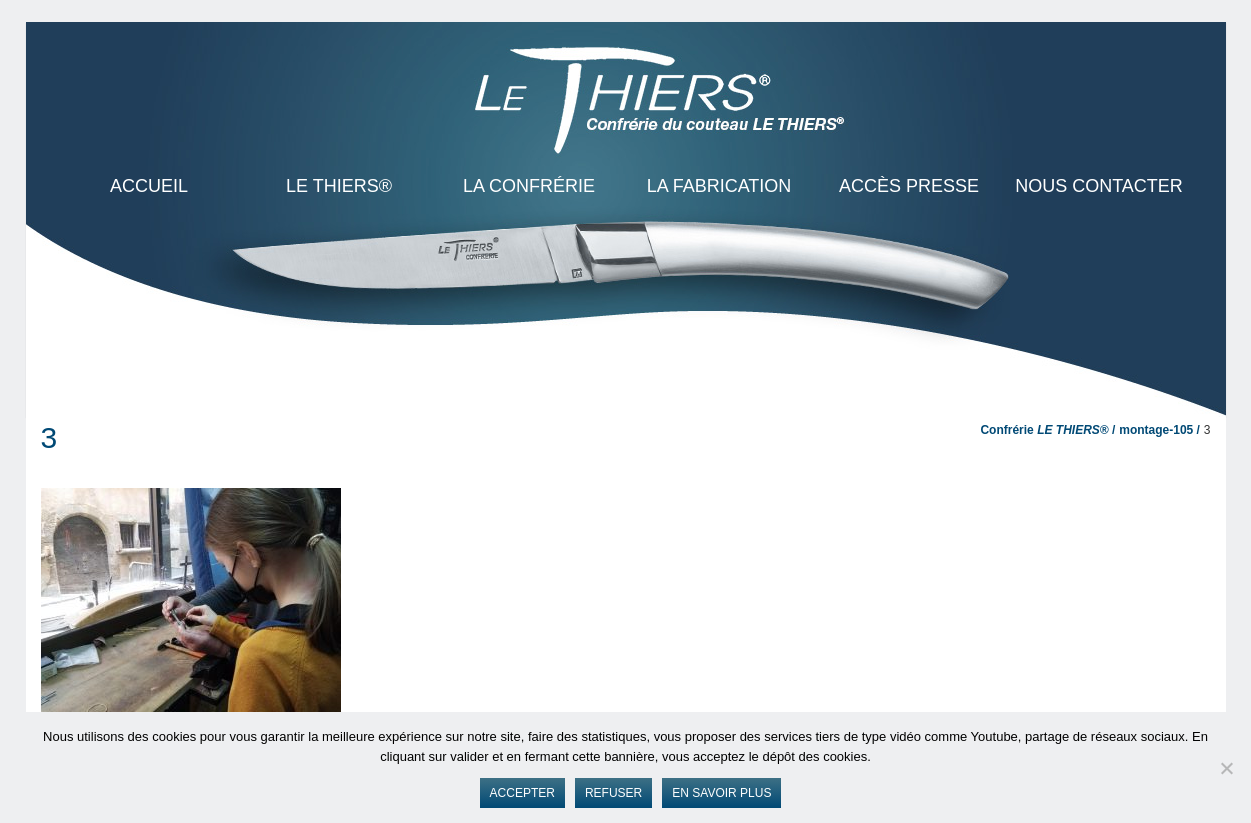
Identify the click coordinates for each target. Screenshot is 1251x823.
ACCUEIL (149, 186)
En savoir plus (721, 793)
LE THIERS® (339, 186)
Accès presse (909, 186)
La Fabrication (719, 186)
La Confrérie (529, 186)
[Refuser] (1226, 768)
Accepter (522, 793)
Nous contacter (1099, 186)
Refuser (613, 793)
